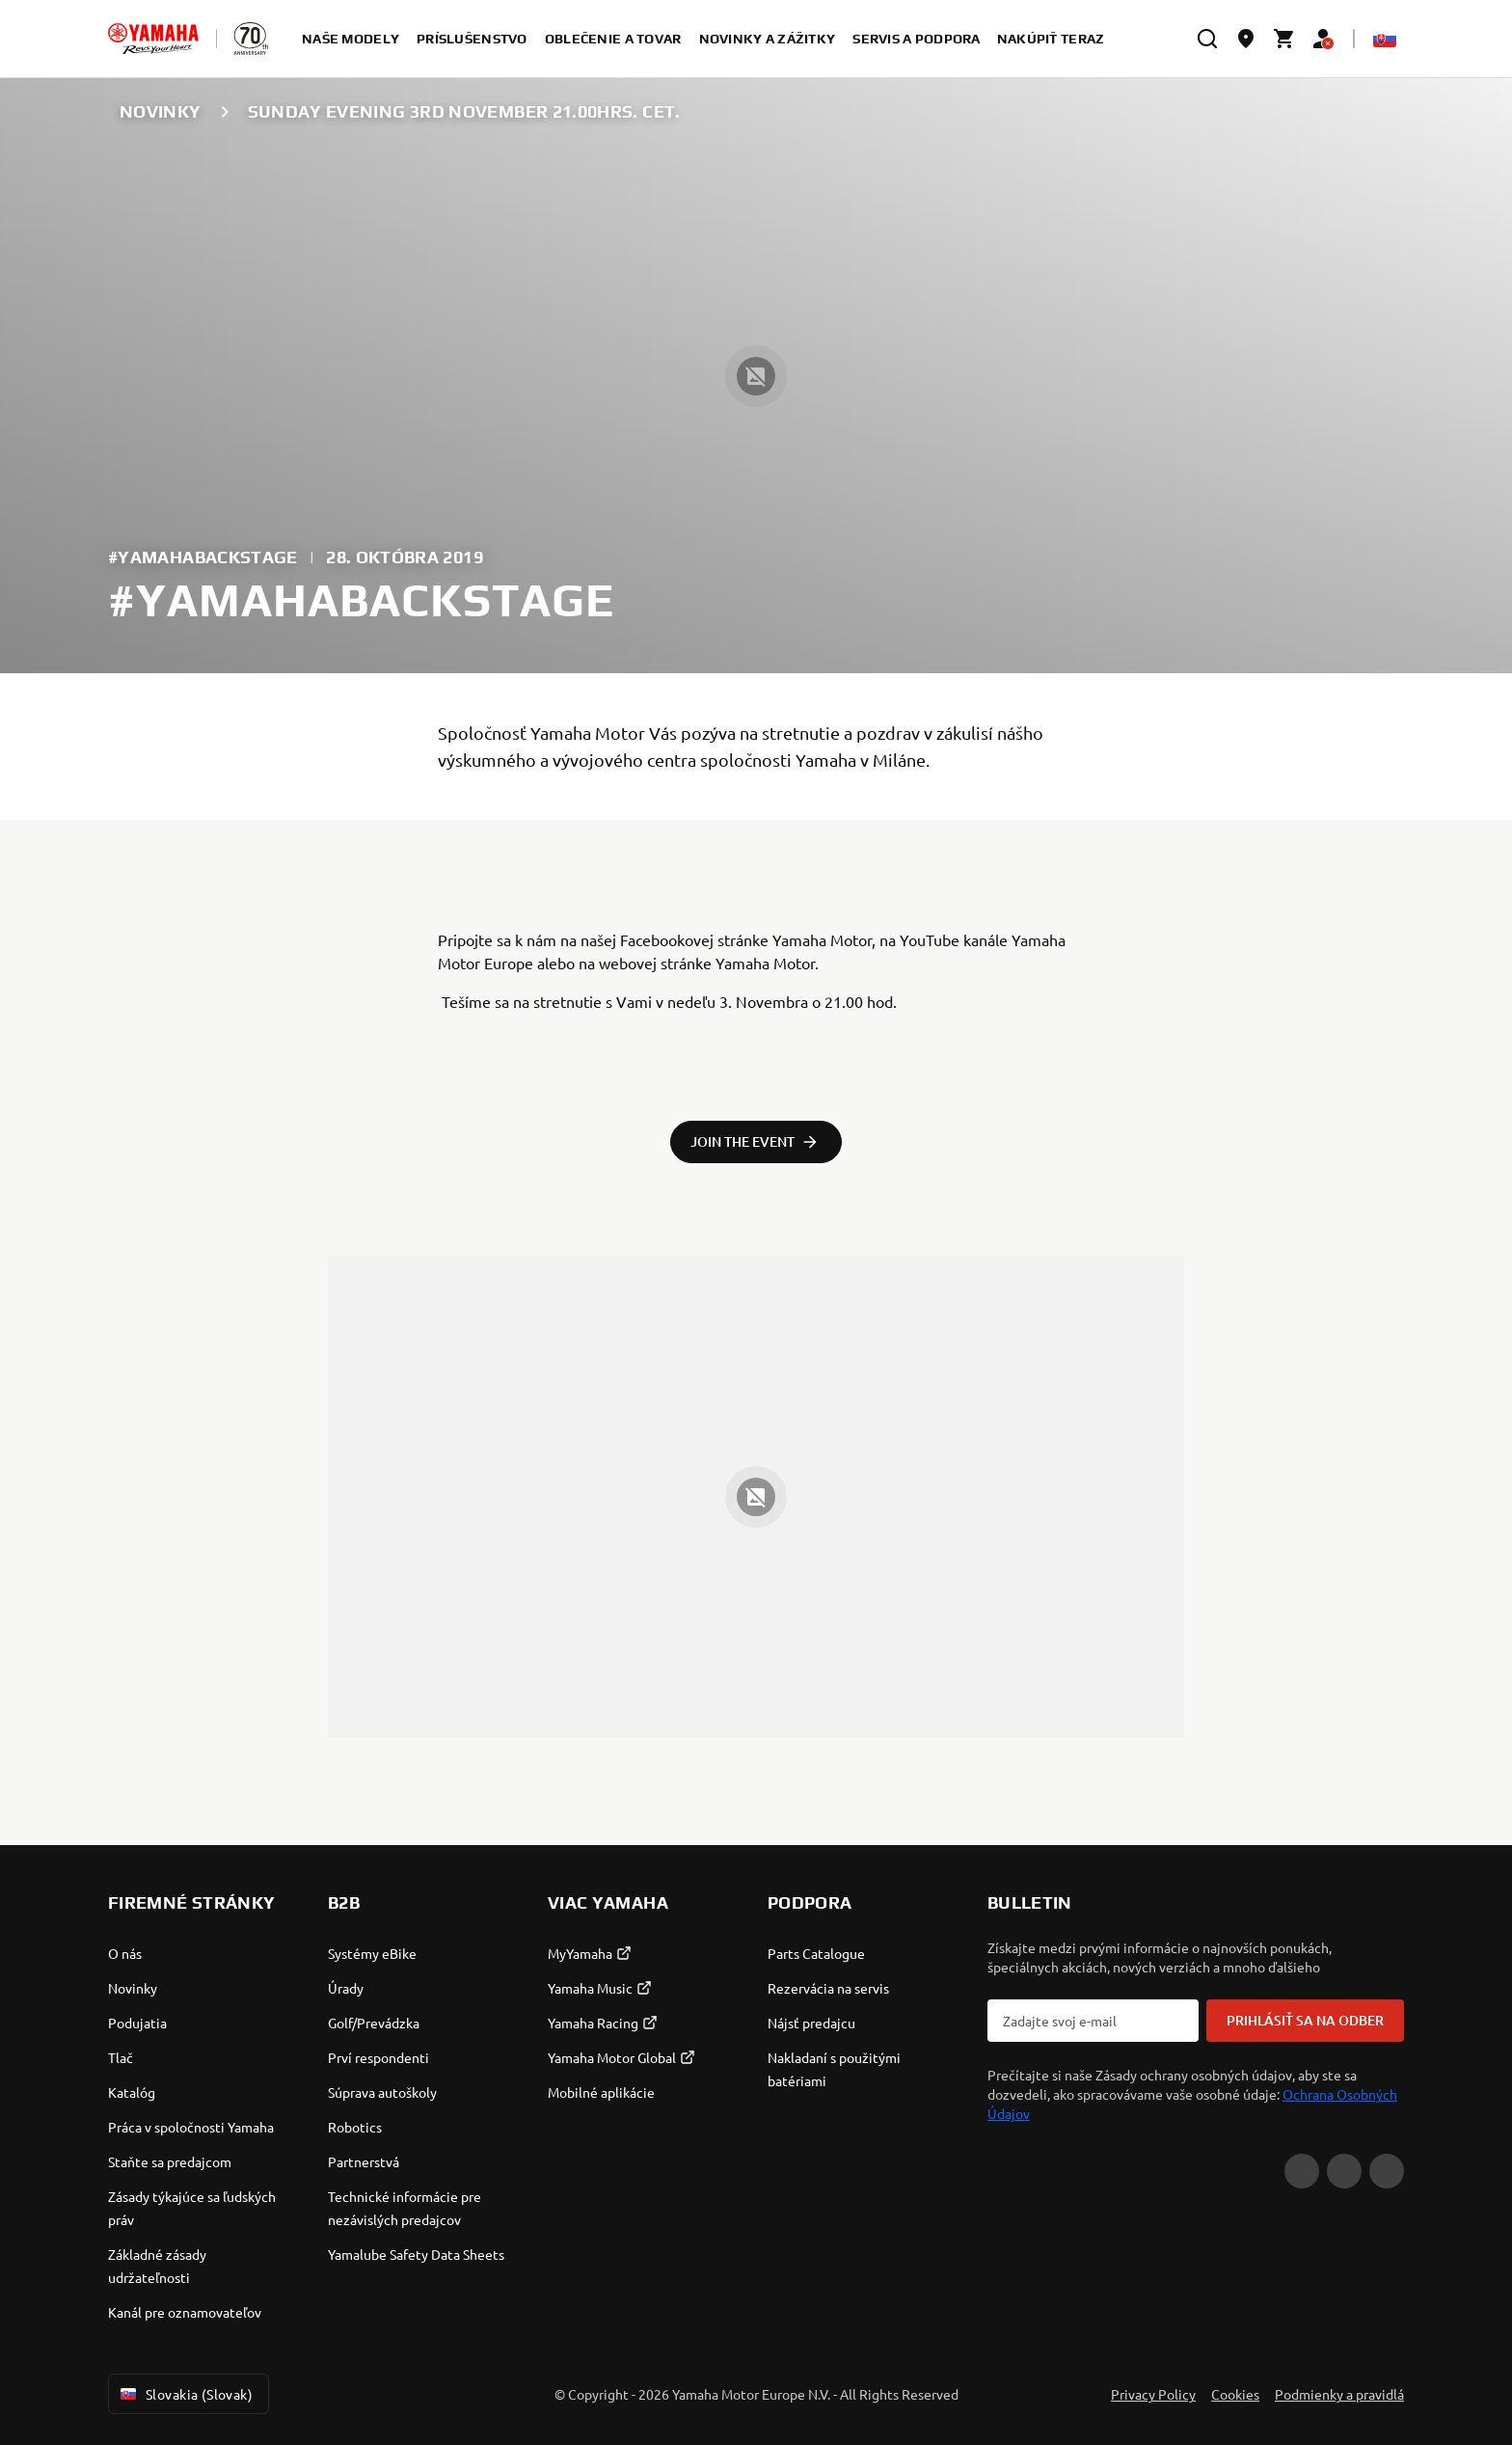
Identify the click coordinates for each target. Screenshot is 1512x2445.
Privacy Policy (1153, 2394)
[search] (1207, 38)
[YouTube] (1301, 2171)
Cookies (1235, 2394)
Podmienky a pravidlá (1339, 2394)
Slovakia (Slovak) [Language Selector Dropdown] (185, 2393)
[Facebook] (1344, 2171)
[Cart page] (1284, 38)
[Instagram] (1386, 2171)
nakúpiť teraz (1051, 38)
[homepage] (153, 38)
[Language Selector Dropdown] (1384, 38)
